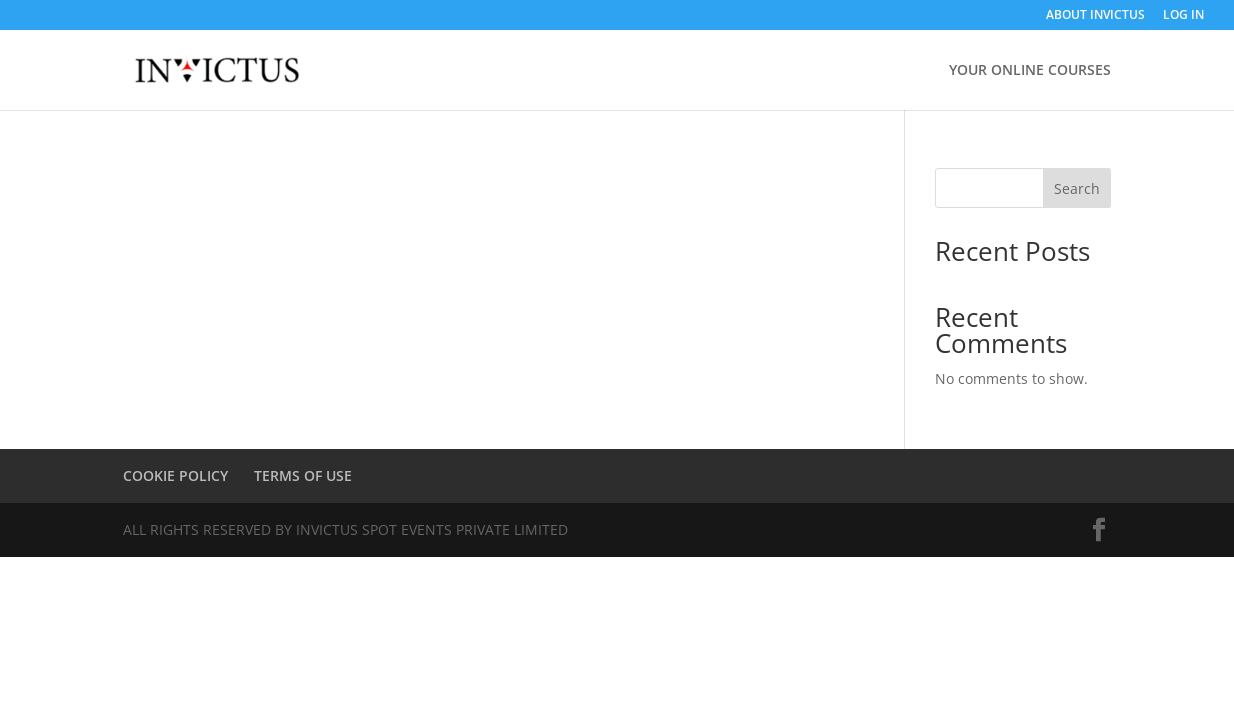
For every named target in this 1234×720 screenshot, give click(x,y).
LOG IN (1183, 16)
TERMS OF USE (303, 475)
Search (1077, 188)
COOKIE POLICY (175, 475)
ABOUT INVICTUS (1095, 16)
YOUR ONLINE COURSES (1030, 71)
